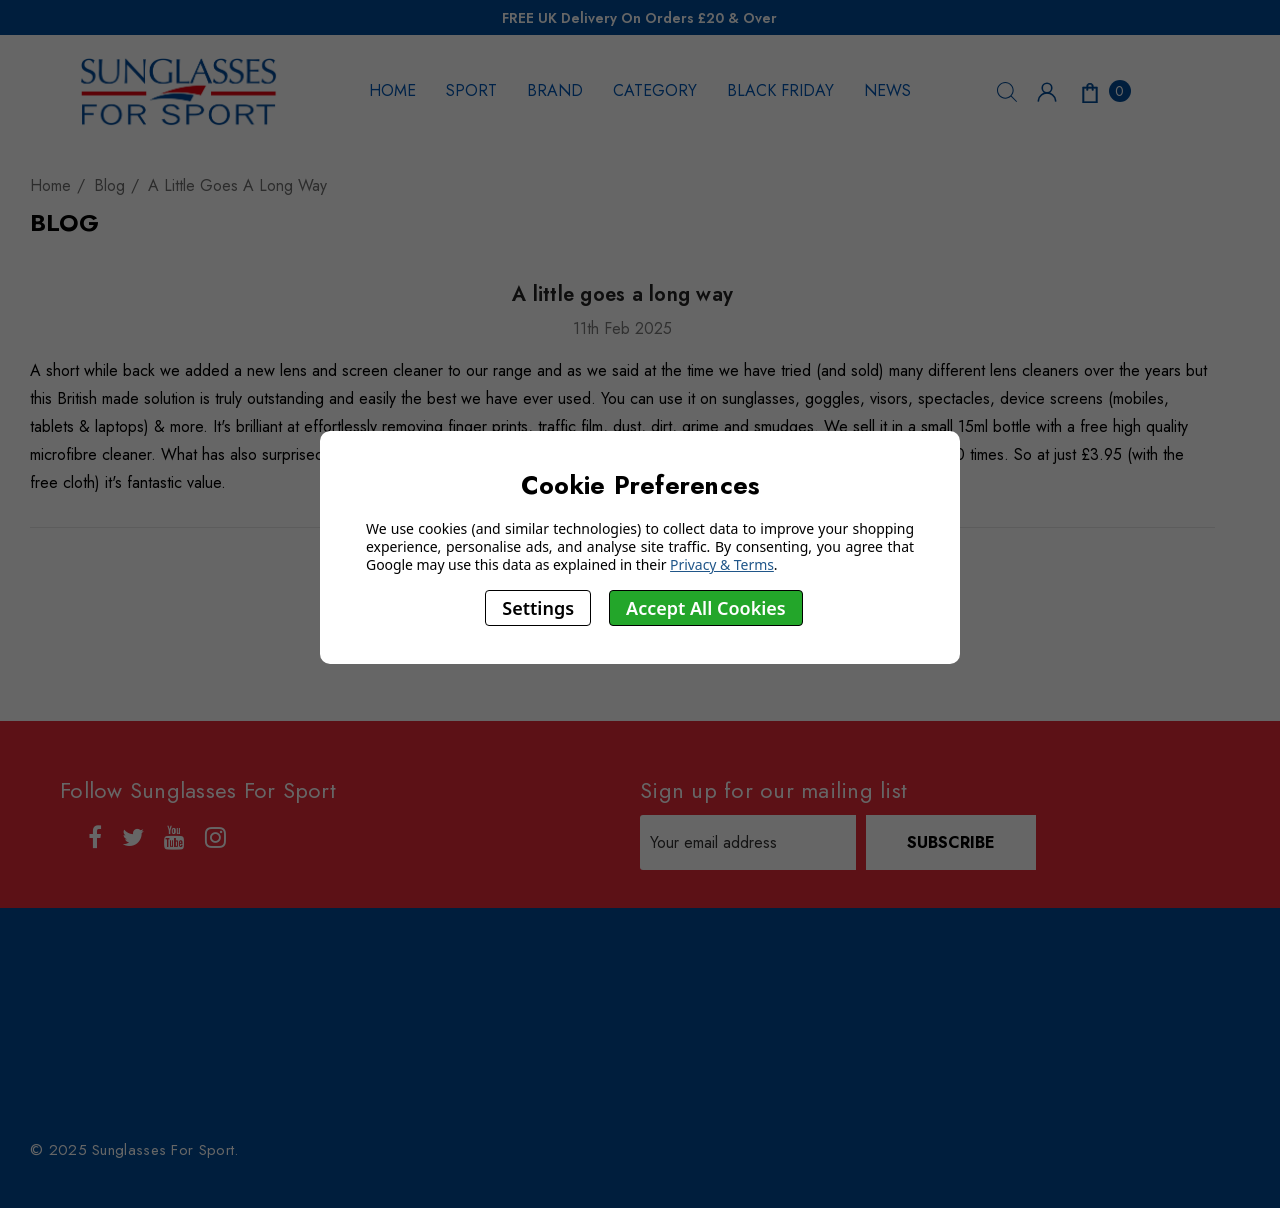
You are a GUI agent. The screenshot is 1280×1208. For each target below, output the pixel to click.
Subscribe (951, 842)
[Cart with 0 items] (1104, 91)
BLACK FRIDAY (780, 90)
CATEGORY (655, 90)
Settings (538, 608)
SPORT (471, 90)
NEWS (887, 90)
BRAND (555, 90)
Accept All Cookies (706, 608)
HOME (392, 90)
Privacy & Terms (722, 564)
